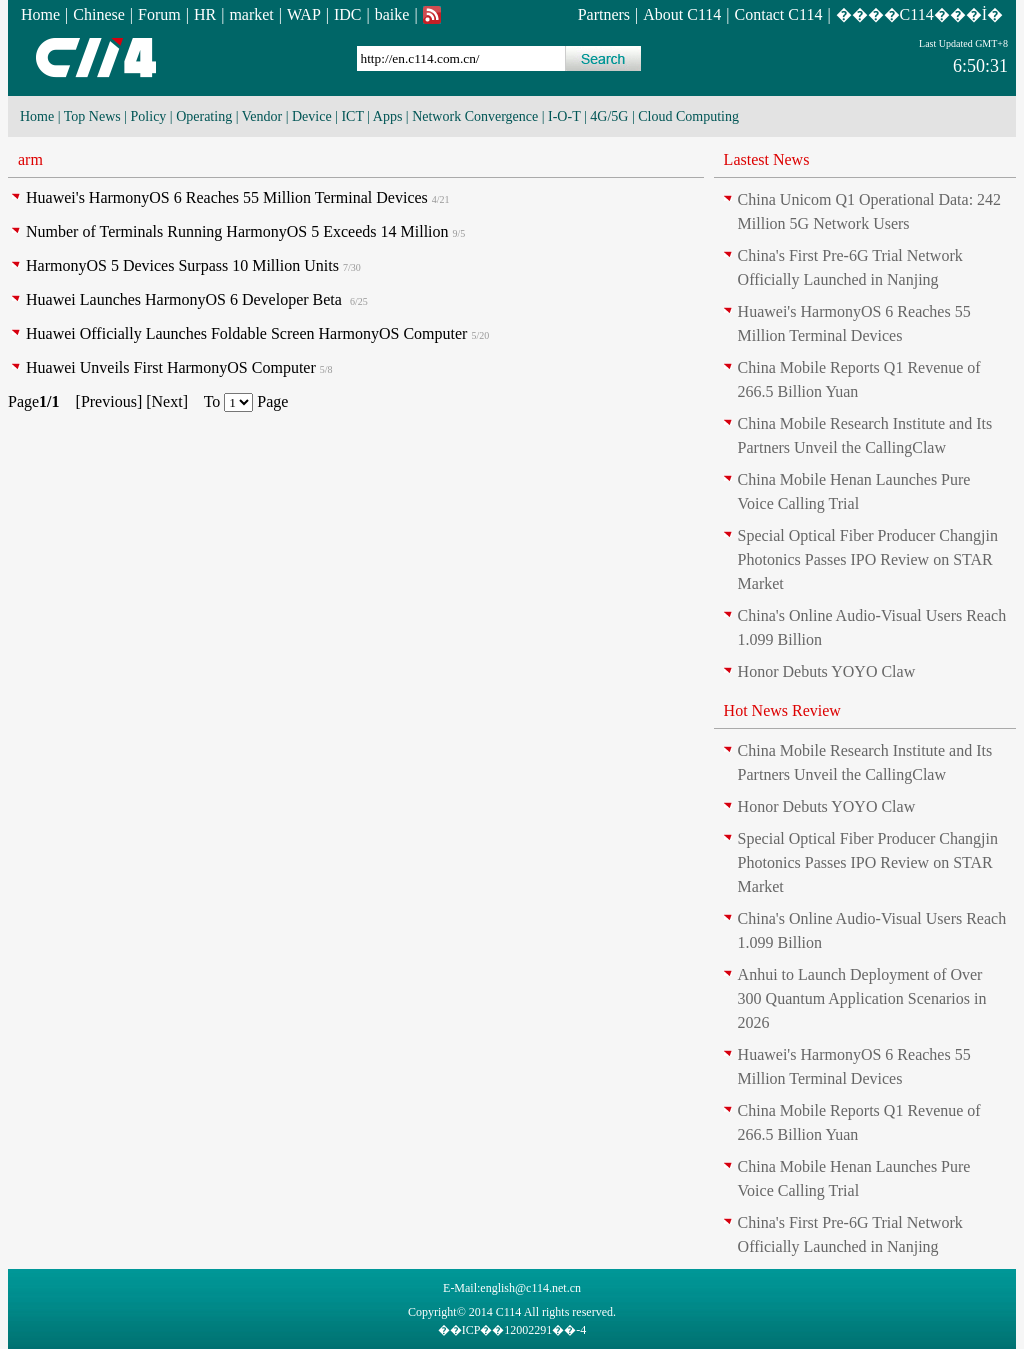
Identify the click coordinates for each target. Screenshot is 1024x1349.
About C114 (682, 14)
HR (205, 14)
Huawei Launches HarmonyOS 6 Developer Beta (186, 299)
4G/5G (609, 116)
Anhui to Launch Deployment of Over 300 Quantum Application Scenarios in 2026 (862, 998)
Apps (388, 116)
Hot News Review (782, 710)
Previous (109, 401)
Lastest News (767, 159)
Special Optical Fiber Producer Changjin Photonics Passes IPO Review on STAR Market (868, 559)
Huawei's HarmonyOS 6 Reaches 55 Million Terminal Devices (227, 197)
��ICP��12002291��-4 (512, 1330)
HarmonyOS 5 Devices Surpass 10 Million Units (182, 265)
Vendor (262, 116)
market (251, 14)
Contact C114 (779, 14)
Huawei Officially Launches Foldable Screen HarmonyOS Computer (246, 333)
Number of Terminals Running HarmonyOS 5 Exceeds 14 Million (237, 231)
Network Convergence (475, 116)
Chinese (99, 14)
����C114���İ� (919, 14)
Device (312, 116)
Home (40, 14)
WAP (304, 14)
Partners (604, 14)
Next (167, 401)
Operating (204, 116)
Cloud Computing (688, 116)
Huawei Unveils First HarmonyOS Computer (171, 367)
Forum (159, 14)
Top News (92, 116)
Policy (149, 116)
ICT (352, 116)
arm (30, 159)
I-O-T (564, 116)
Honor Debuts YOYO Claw (827, 671)
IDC (348, 14)
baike (392, 14)
